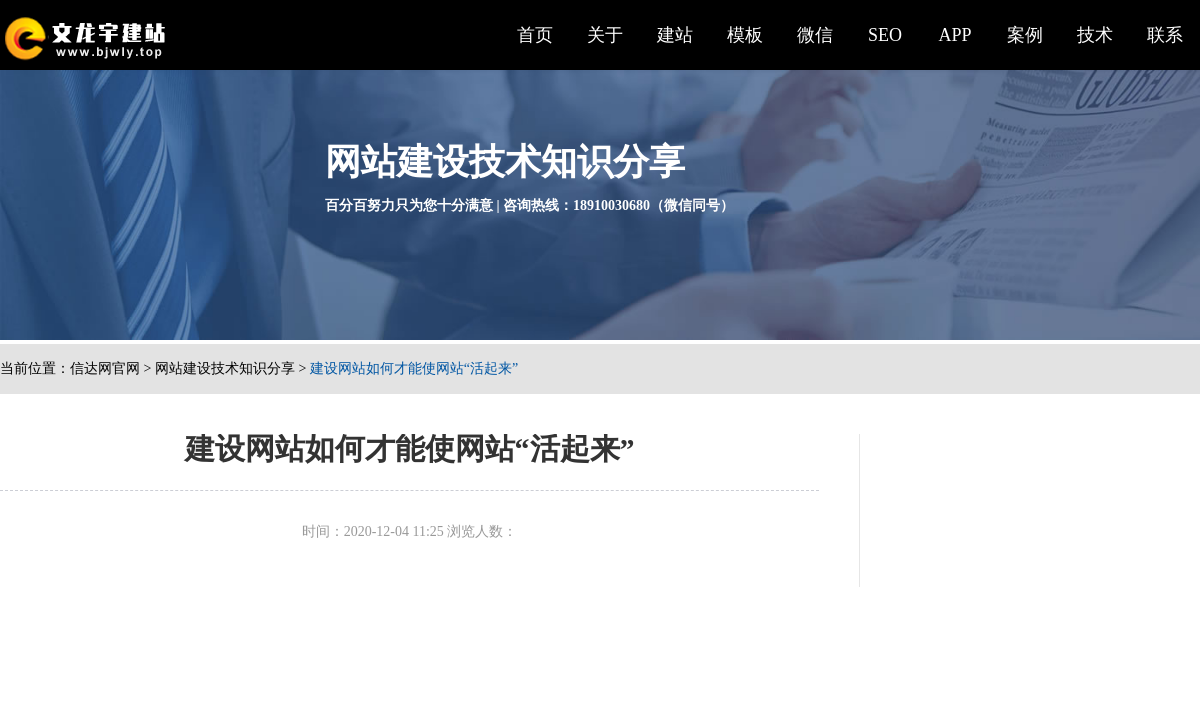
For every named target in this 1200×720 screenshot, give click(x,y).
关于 (605, 35)
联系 (1165, 35)
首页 (535, 35)
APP (954, 35)
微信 (815, 35)
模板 (745, 35)
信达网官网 (105, 368)
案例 (1025, 35)
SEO (885, 35)
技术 (1095, 35)
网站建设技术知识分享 (225, 368)
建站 (675, 35)
